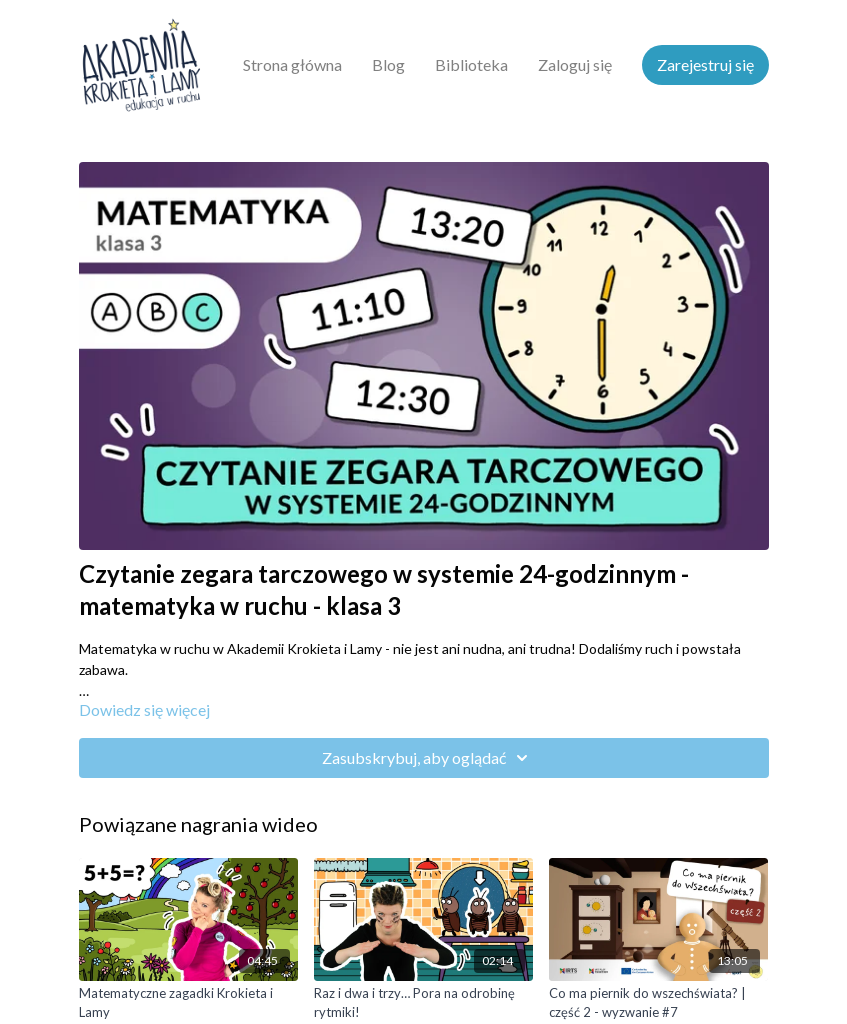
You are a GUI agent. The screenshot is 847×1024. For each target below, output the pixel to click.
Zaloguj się (575, 64)
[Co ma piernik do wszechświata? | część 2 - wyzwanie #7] (658, 1003)
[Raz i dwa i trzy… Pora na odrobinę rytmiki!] (423, 1003)
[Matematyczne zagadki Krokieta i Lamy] (188, 1003)
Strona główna (292, 64)
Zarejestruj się (705, 64)
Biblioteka (471, 64)
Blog (388, 64)
